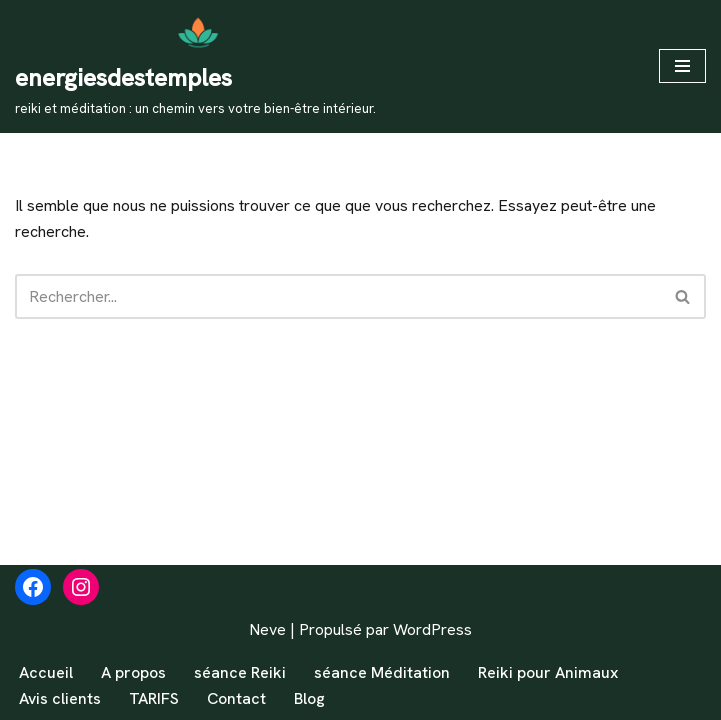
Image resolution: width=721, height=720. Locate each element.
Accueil (46, 672)
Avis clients (60, 698)
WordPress (432, 629)
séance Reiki (240, 672)
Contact (236, 698)
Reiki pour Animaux (548, 672)
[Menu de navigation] (682, 66)
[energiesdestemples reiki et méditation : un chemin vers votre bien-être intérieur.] (195, 66)
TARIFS (154, 698)
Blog (309, 698)
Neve (267, 629)
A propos (133, 672)
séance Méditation (382, 672)
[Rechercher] (338, 296)
